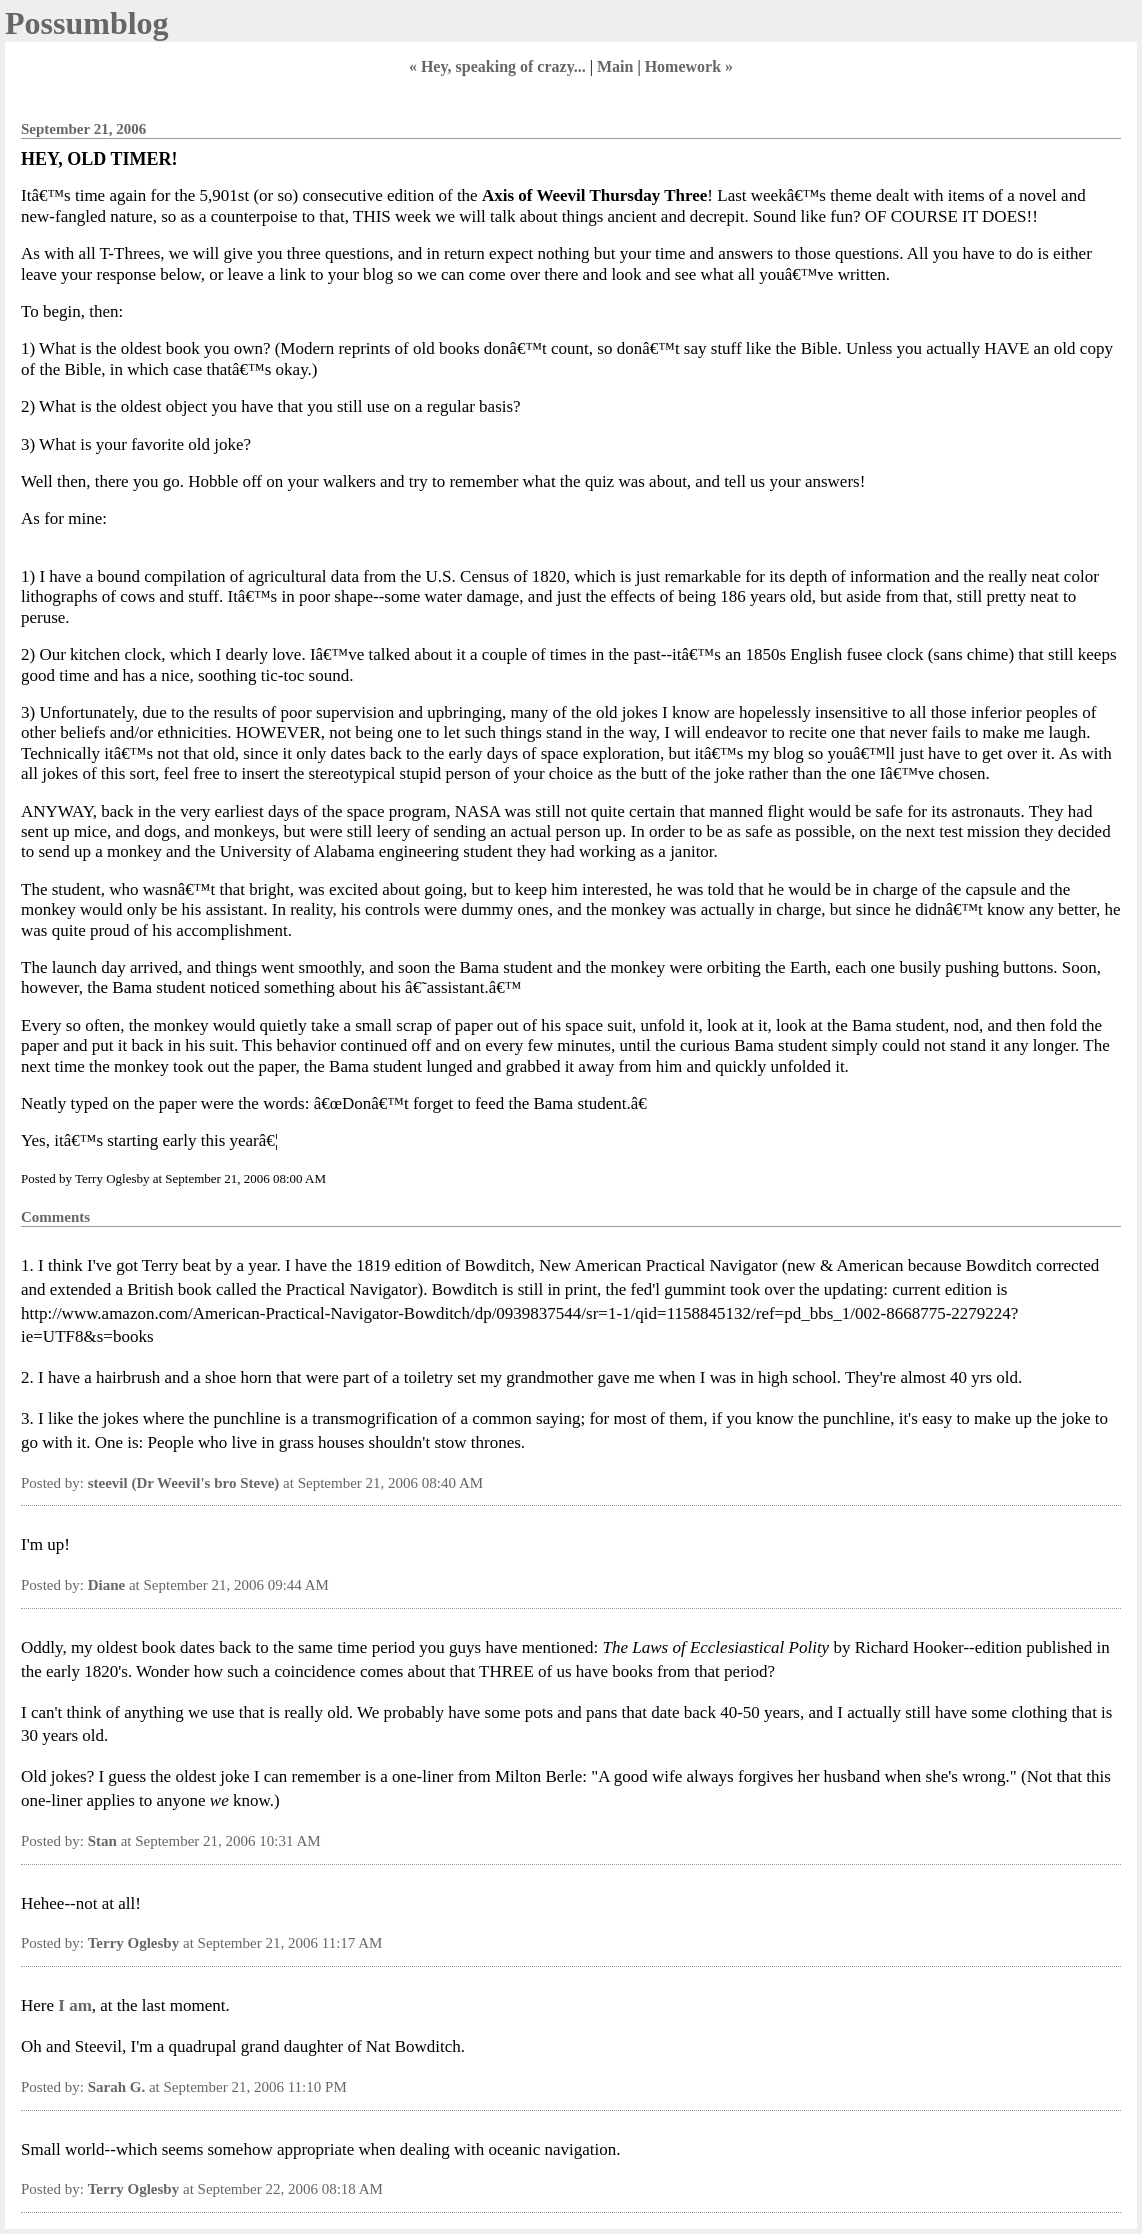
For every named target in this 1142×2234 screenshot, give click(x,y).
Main (615, 66)
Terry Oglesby (134, 1943)
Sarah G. (117, 2087)
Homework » (689, 66)
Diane (107, 1585)
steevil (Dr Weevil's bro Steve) (184, 1483)
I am (75, 2005)
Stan (102, 1841)
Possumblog (87, 23)
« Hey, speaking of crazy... (497, 66)
